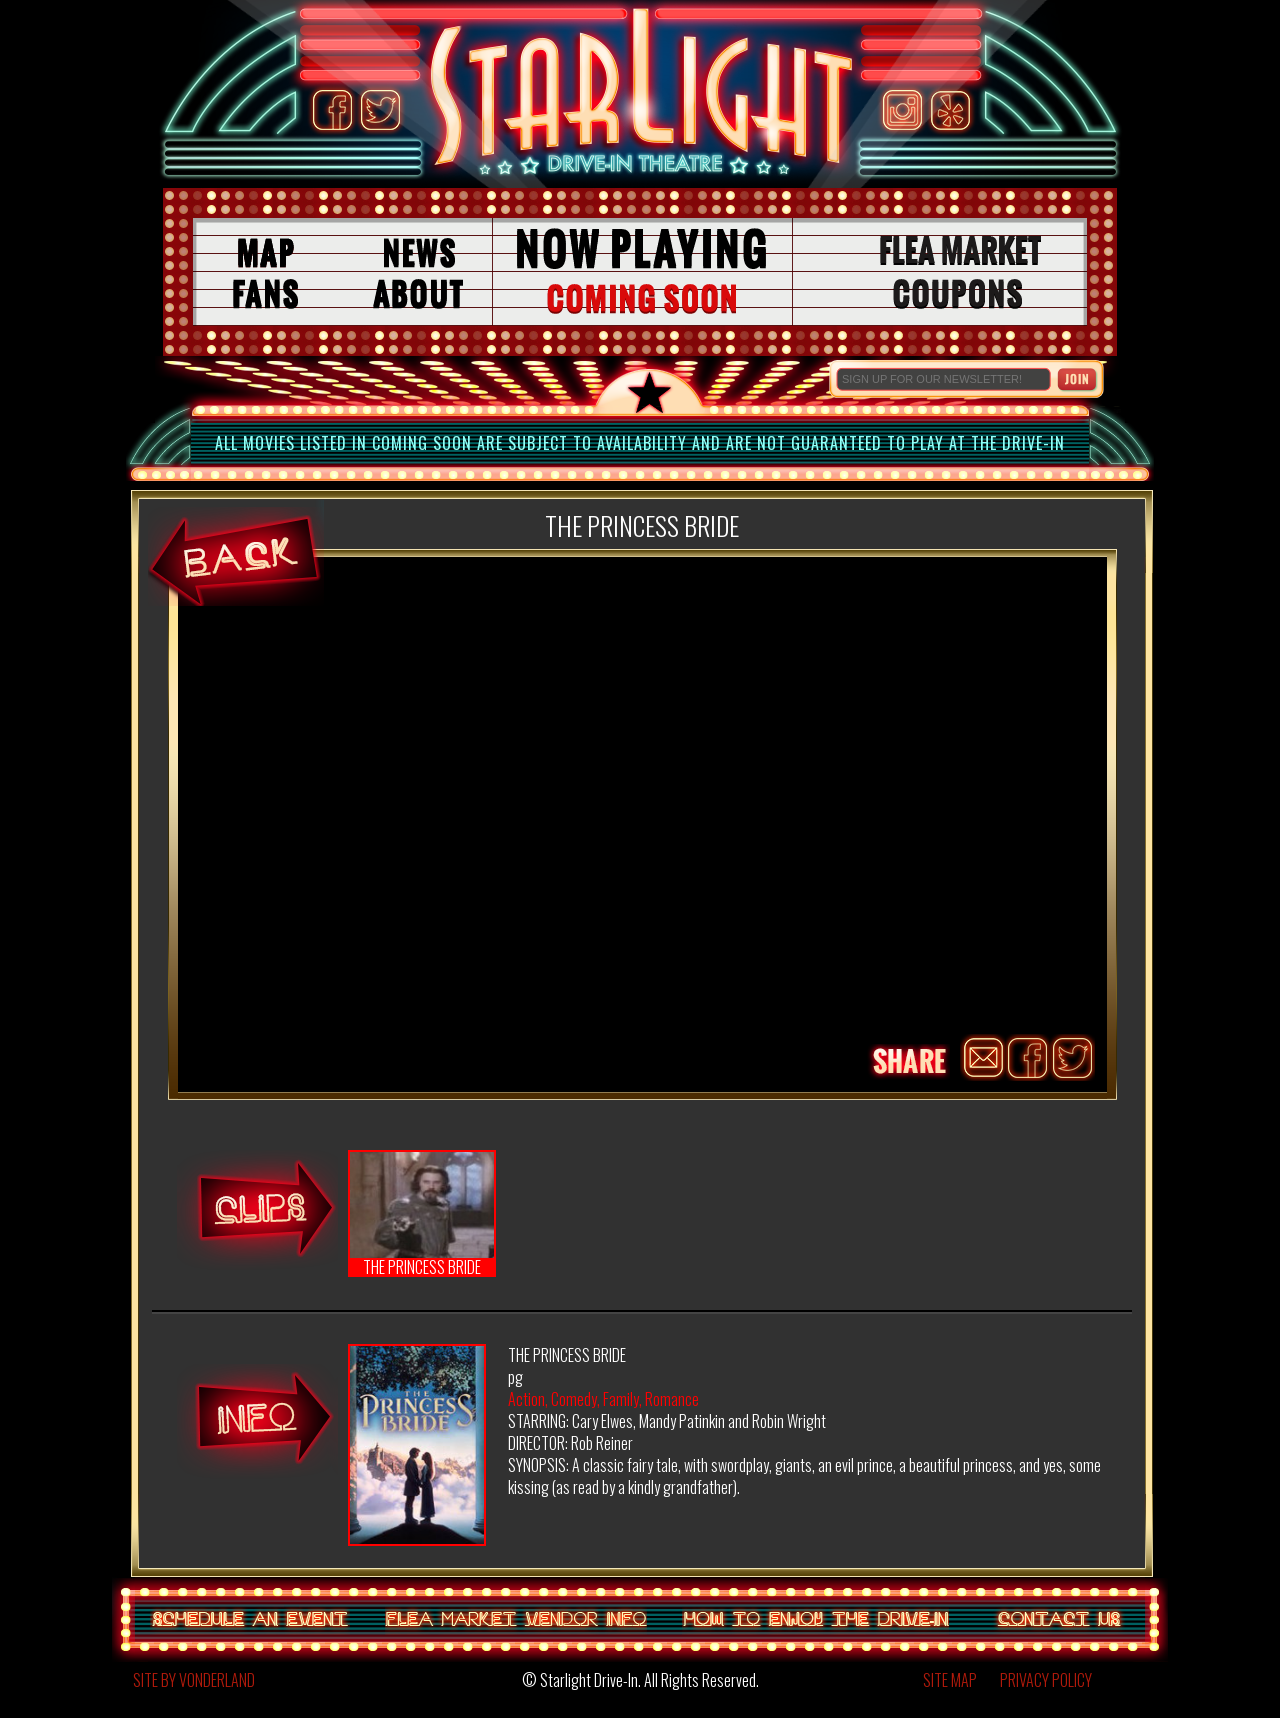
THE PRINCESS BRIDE (422, 1214)
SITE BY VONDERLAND (194, 1680)
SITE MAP (950, 1680)
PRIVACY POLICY (1046, 1680)
